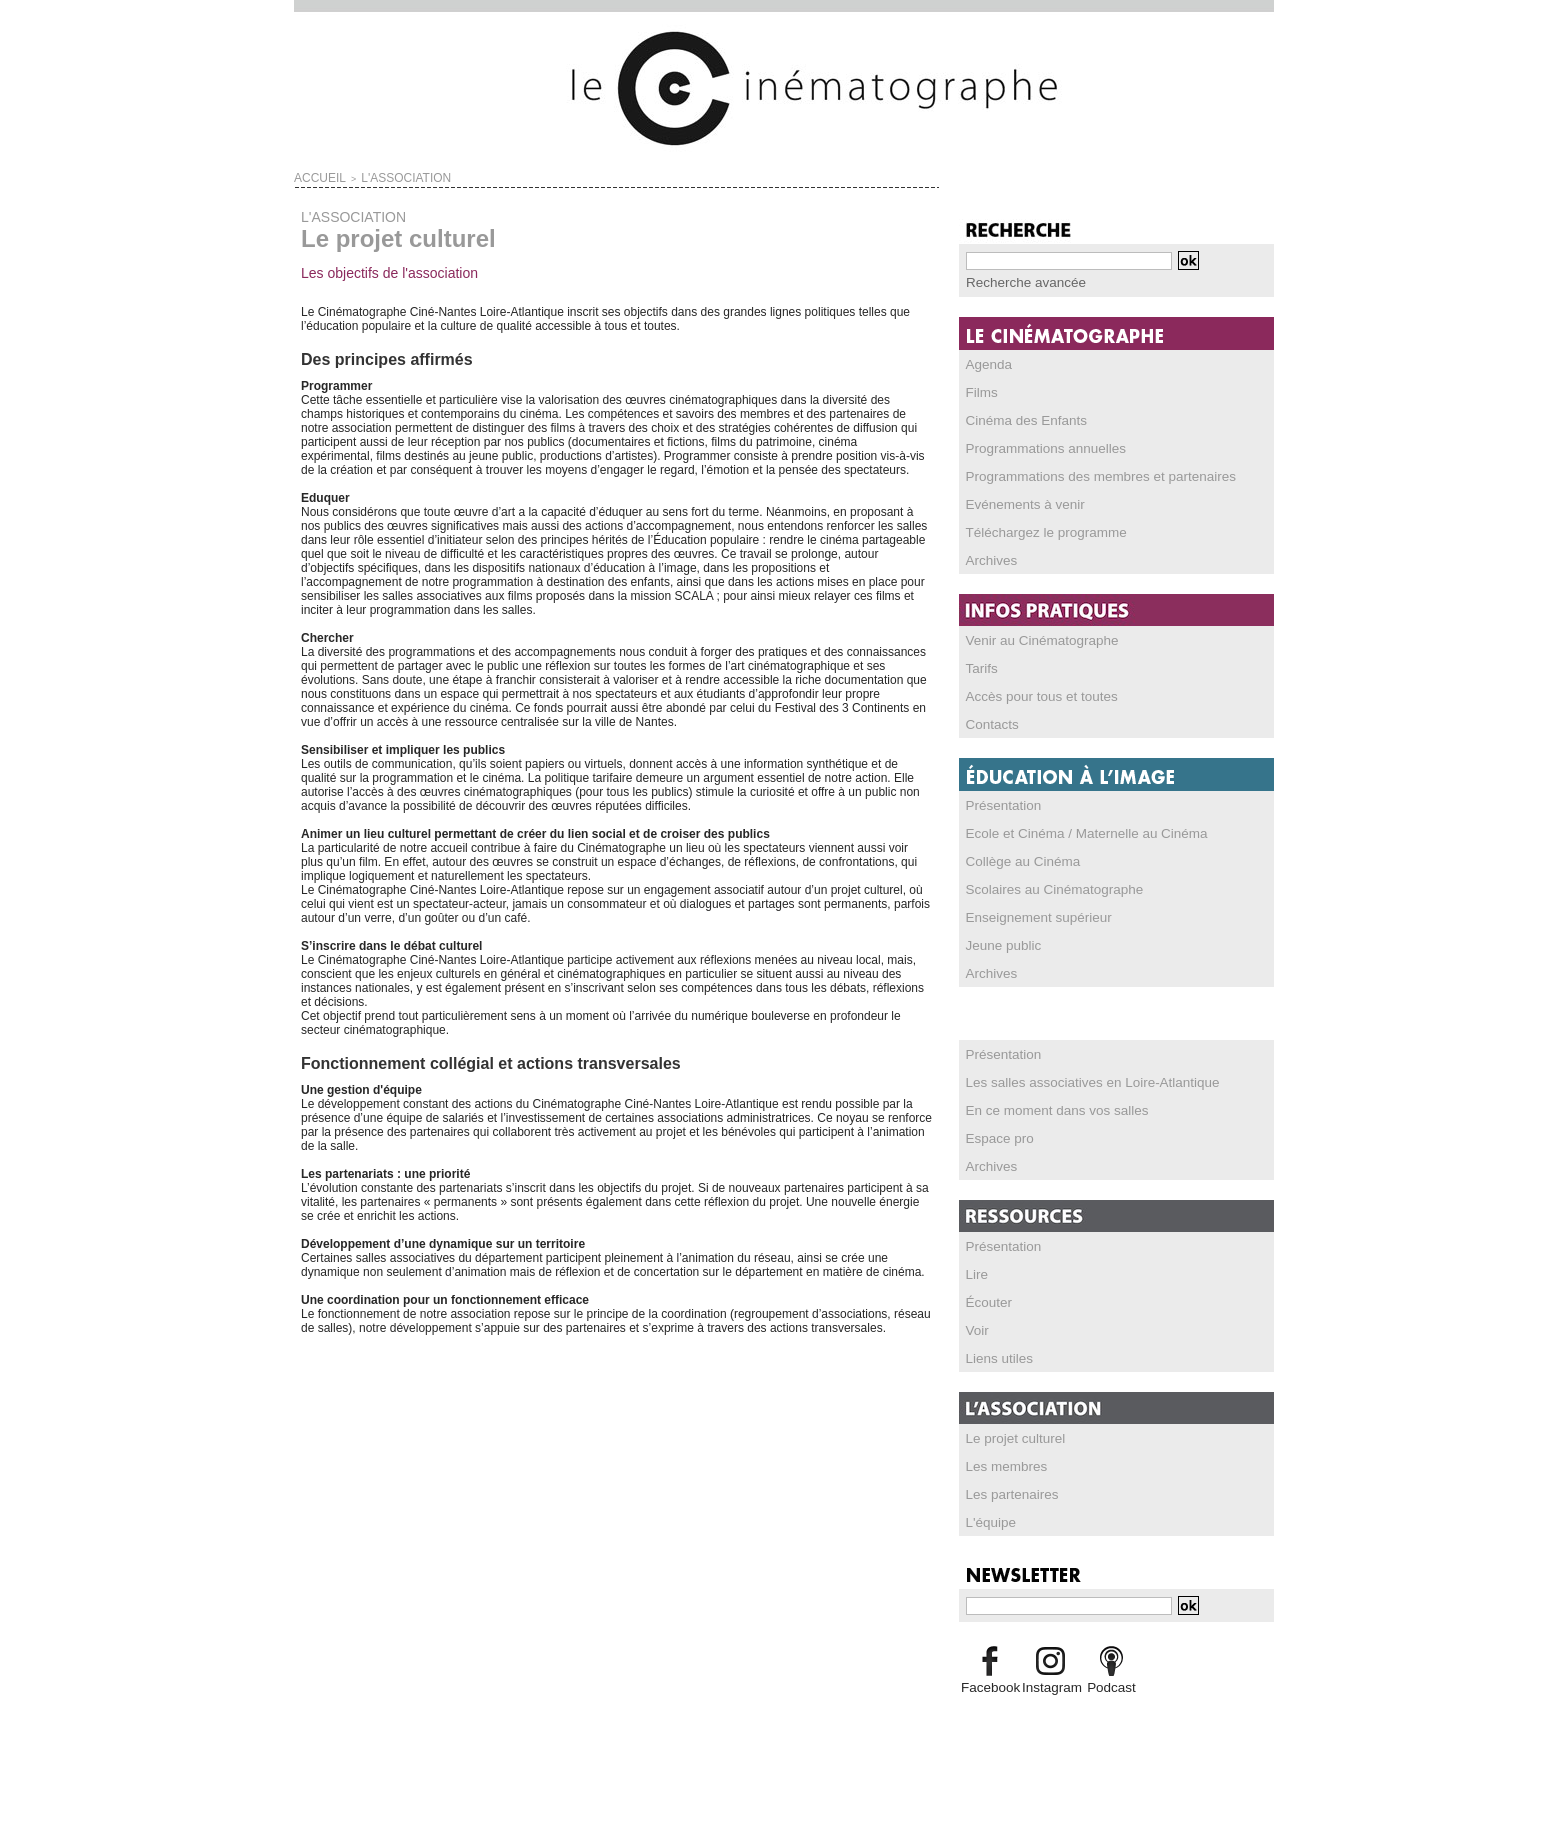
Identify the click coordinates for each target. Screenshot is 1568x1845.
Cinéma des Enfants (1020, 419)
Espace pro (996, 1137)
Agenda (986, 363)
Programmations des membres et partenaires (1086, 475)
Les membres (1002, 1465)
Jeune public (999, 944)
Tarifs (980, 667)
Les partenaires (1007, 1493)
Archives (989, 559)
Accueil (313, 176)
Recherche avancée (1019, 282)
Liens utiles (996, 1357)
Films (980, 391)
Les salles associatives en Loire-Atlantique (1079, 1081)
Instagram (1050, 1686)
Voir (976, 1329)
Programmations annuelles (1037, 447)
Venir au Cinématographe (1034, 639)
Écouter (986, 1301)
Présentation (999, 804)
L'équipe (988, 1521)
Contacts (989, 723)
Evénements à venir (1019, 503)
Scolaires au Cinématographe (1045, 888)
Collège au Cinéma (1017, 860)
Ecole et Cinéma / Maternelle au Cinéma (1073, 832)
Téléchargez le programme (1037, 531)
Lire (976, 1273)
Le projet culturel (1010, 1437)
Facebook (989, 1686)
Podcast (1111, 1686)
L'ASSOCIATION (382, 176)
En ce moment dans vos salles (1047, 1109)
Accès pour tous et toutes (1033, 695)
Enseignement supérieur (1031, 916)
